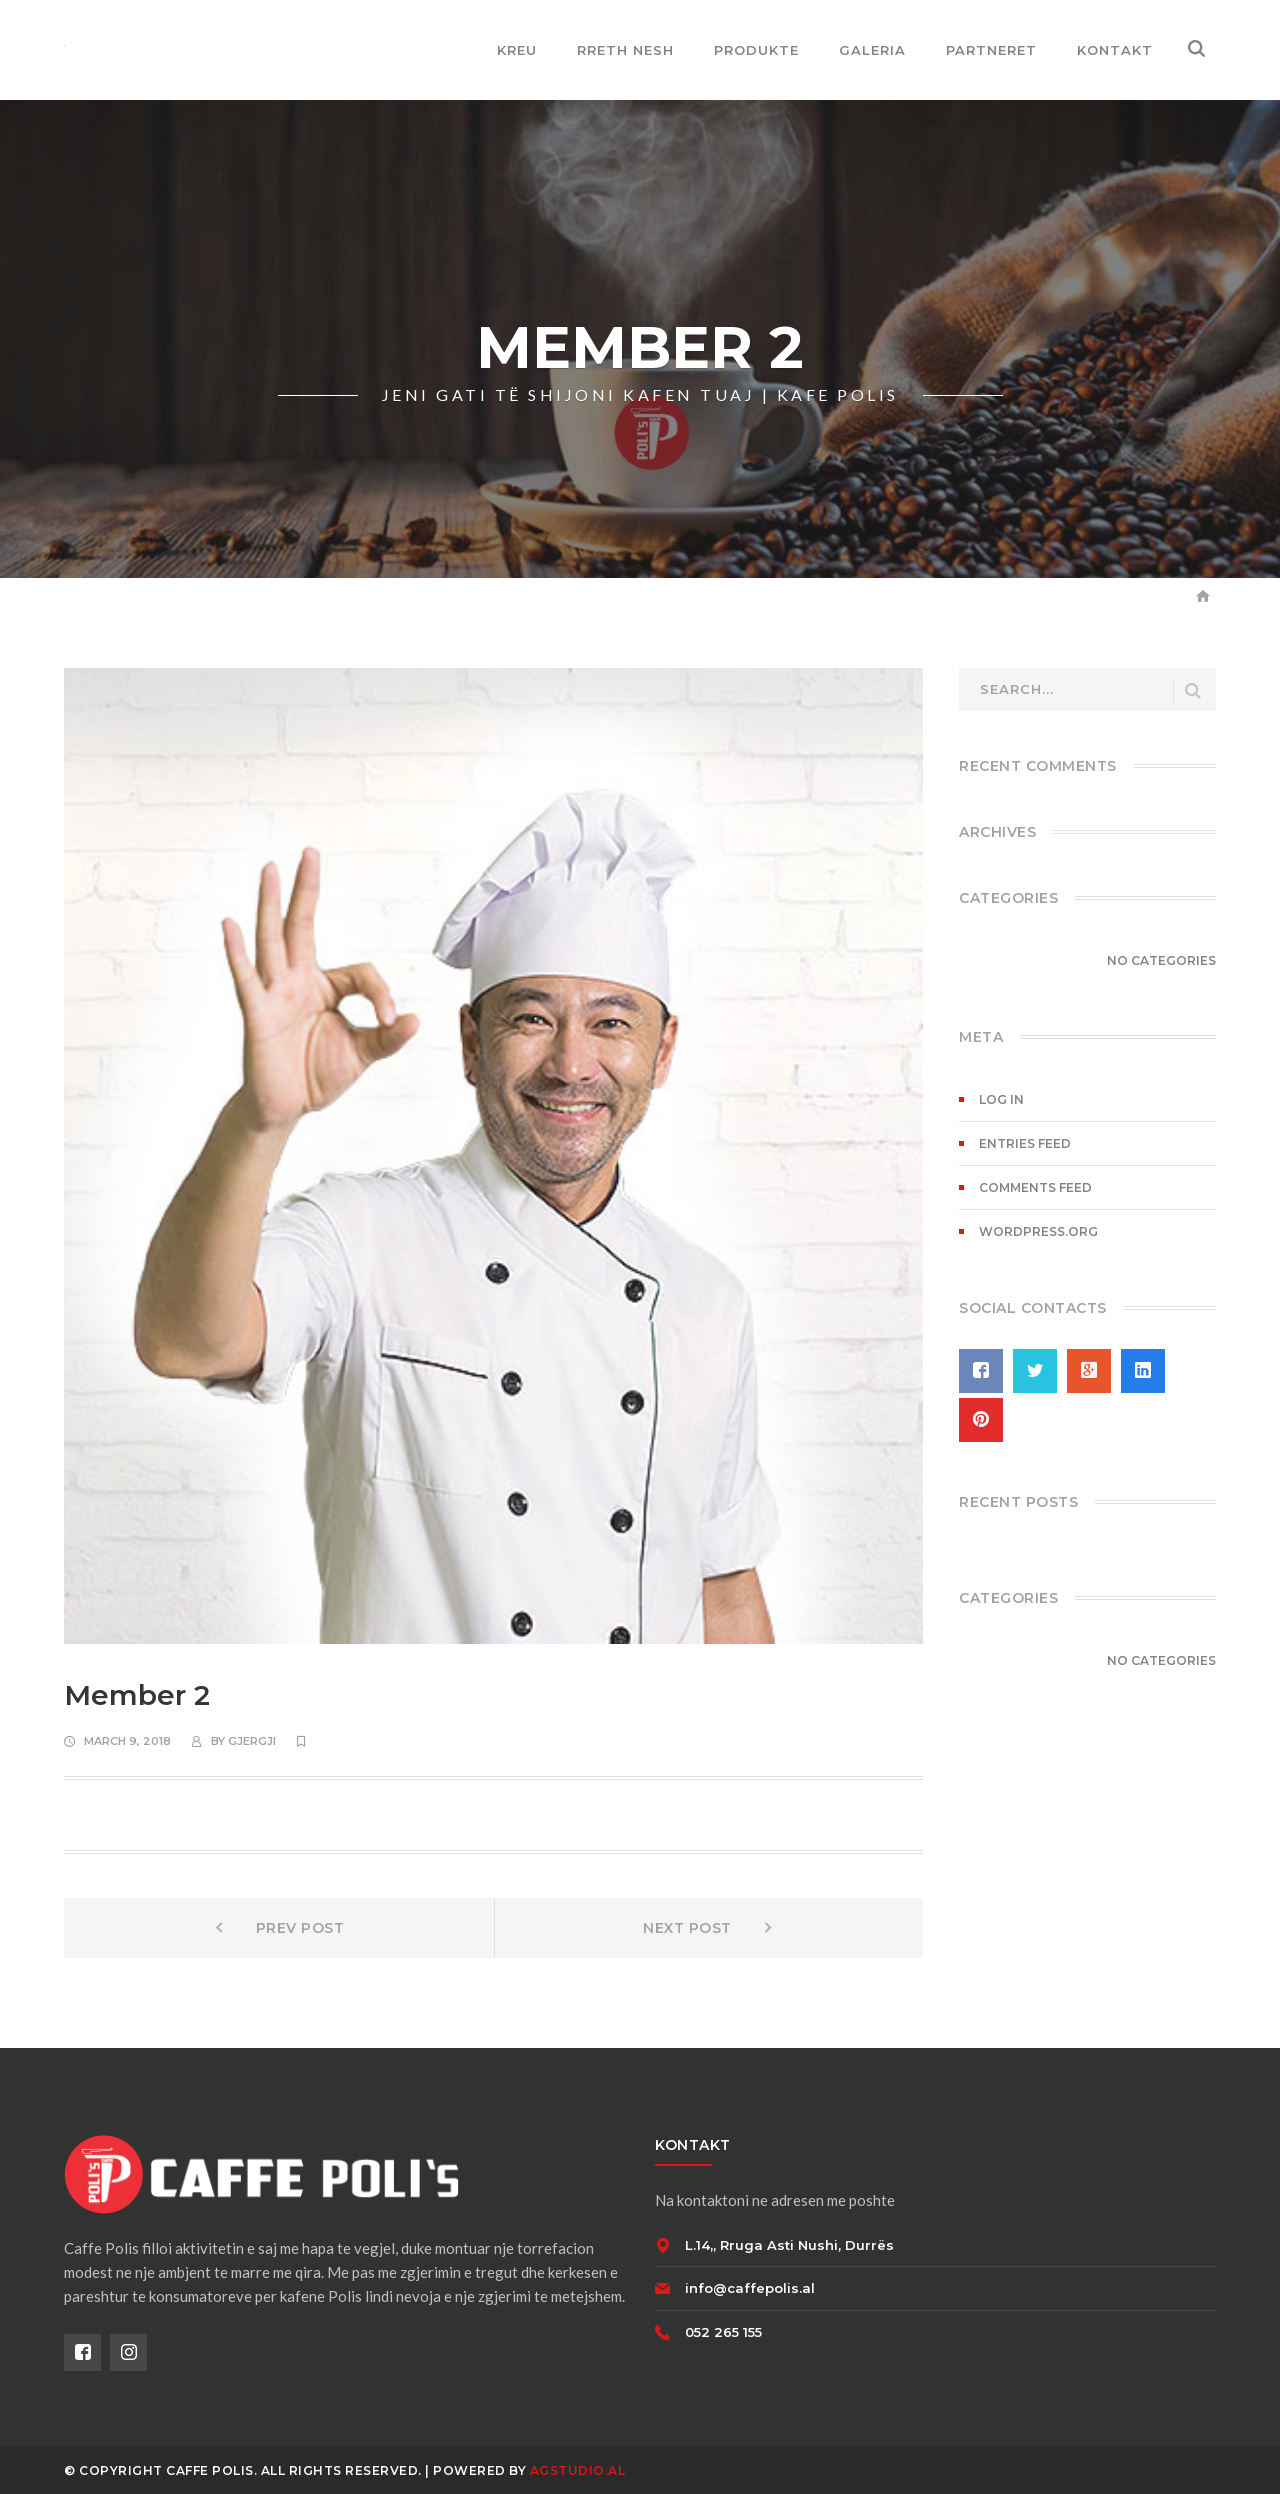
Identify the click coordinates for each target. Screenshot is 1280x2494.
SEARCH (1193, 691)
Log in (1001, 1099)
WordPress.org (1038, 1231)
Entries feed (1025, 1143)
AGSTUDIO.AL (578, 2470)
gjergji (252, 1741)
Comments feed (1035, 1187)
